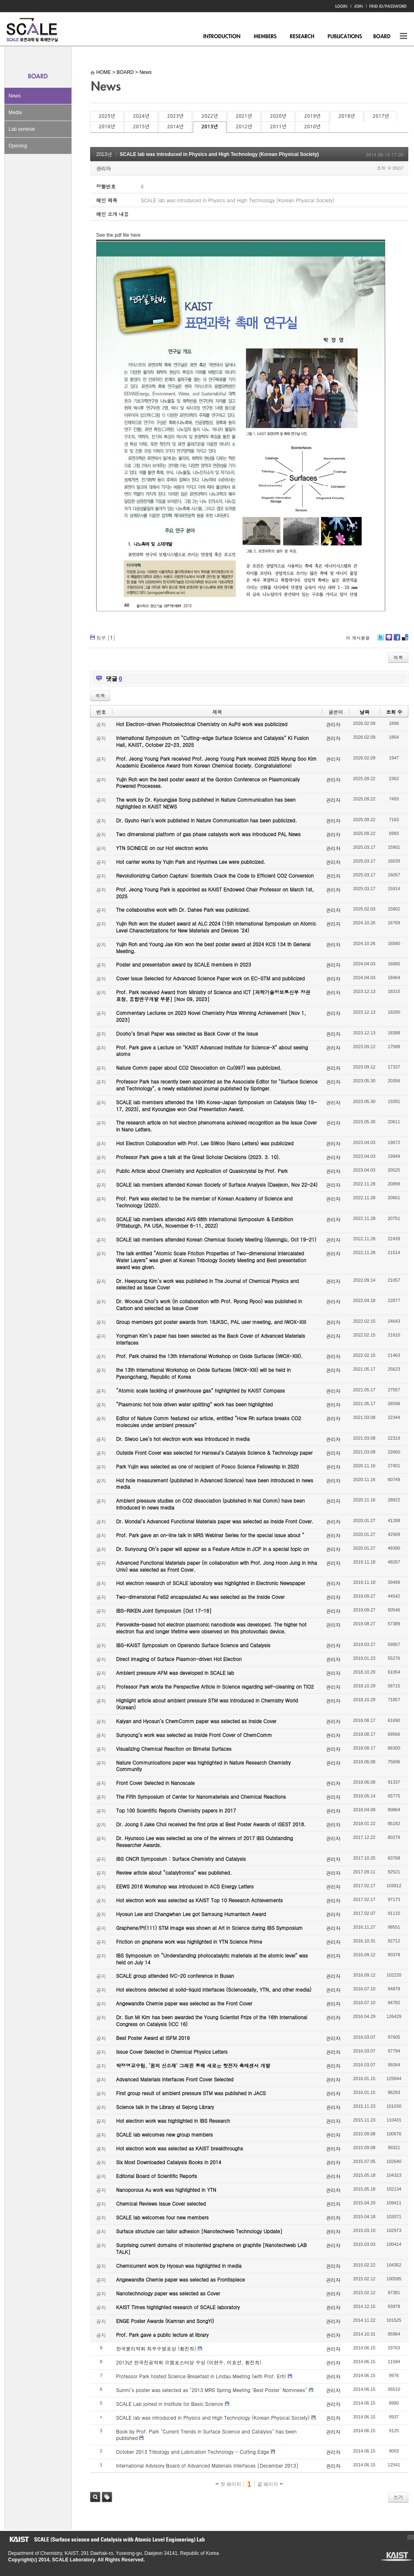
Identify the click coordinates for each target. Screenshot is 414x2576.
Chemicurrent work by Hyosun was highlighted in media (179, 2265)
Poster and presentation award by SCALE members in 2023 (183, 964)
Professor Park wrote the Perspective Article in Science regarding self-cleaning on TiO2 (215, 1686)
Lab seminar (22, 129)
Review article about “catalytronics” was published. (174, 1872)
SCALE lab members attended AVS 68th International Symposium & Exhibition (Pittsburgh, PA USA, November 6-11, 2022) (204, 1222)
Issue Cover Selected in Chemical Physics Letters (172, 2051)
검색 (95, 2497)
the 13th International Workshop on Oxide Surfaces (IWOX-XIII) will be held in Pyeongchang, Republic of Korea (203, 1373)
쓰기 (398, 2497)
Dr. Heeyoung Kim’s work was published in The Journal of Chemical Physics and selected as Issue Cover (207, 1284)
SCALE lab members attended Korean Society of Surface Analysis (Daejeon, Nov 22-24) (216, 1184)
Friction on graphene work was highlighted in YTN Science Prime (189, 1941)
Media (15, 112)
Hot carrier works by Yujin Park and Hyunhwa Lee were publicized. (190, 861)
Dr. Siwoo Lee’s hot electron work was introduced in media (183, 1438)
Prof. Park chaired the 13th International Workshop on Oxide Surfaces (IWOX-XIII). (209, 1355)
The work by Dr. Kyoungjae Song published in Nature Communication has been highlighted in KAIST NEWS (205, 803)
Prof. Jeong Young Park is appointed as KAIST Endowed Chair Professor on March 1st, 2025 (215, 893)
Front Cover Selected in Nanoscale (155, 1782)
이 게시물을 (358, 638)
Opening (18, 146)
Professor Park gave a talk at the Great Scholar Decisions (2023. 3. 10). (198, 1156)
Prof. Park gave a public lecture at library (162, 2334)
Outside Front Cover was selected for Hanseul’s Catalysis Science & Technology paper (214, 1452)
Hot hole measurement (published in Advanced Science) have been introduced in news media (214, 1483)
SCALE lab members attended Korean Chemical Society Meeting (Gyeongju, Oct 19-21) (216, 1239)
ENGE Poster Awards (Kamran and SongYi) (165, 2320)
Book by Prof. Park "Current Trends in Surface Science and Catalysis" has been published (206, 2435)
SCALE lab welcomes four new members (162, 2217)
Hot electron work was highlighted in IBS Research (173, 2120)
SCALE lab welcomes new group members (164, 2134)
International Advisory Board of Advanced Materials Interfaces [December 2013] (207, 2465)
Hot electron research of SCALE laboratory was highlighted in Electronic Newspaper (210, 1582)
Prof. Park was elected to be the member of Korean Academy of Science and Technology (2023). (204, 1202)
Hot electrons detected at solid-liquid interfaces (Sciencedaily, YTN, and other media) (213, 1989)
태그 (107, 2497)
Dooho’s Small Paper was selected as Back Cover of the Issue (187, 1033)
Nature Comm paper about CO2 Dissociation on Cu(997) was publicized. (199, 1067)
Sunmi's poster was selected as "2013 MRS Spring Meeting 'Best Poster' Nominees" (211, 2389)
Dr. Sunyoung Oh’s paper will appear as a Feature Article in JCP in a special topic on (212, 1548)
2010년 (312, 126)
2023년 (175, 116)
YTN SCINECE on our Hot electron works (162, 847)
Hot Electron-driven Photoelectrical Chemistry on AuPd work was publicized (201, 723)
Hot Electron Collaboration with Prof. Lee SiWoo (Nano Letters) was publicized (204, 1143)
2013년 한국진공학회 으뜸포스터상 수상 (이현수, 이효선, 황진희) (188, 2362)
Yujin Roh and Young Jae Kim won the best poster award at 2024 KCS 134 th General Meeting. (213, 947)
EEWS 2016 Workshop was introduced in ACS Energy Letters (185, 1886)
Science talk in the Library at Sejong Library (165, 2106)
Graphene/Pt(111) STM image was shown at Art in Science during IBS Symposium (209, 1927)
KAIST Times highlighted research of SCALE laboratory (178, 2306)
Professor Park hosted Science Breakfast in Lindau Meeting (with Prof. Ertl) (201, 2376)
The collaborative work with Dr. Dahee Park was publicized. (183, 909)
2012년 (244, 126)
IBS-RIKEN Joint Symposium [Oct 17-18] (163, 1610)
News (15, 96)
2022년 (209, 116)
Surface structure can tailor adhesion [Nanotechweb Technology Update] (199, 2231)
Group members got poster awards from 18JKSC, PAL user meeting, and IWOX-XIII (211, 1321)
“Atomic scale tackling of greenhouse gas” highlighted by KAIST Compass (200, 1390)
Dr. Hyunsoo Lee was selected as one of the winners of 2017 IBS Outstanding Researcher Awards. (204, 1841)
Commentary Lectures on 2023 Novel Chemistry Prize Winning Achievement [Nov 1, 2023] (211, 1016)
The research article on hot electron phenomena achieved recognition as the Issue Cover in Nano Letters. (216, 1126)
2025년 (107, 116)
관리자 (103, 168)
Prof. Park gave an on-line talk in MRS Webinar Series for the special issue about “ (210, 1534)
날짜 (364, 711)
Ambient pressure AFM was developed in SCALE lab (175, 1672)
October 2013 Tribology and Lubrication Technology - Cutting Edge (192, 2451)
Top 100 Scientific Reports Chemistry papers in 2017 (176, 1810)
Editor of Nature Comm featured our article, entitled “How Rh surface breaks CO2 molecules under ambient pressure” (208, 1421)
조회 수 (394, 711)
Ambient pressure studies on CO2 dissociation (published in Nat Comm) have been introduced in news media (210, 1504)
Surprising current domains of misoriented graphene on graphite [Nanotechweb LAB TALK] (211, 2248)
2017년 (381, 116)
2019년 (312, 116)
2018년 (347, 116)
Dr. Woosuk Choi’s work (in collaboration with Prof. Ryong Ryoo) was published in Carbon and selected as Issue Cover (209, 1304)
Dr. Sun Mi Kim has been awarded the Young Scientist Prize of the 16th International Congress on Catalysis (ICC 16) (211, 2020)
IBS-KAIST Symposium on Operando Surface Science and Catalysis (193, 1645)
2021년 (244, 116)
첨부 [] (105, 637)
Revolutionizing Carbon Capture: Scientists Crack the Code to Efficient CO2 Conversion (215, 875)
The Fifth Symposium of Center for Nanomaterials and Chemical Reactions (201, 1796)
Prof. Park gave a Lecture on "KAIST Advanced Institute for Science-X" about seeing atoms (212, 1051)
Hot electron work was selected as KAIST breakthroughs (179, 2148)
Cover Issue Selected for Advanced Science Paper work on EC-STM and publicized (210, 978)
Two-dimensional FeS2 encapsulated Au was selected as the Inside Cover (200, 1596)
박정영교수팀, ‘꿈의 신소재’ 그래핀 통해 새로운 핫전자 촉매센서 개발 (193, 2065)
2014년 (175, 126)
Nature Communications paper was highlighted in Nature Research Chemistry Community (203, 1766)
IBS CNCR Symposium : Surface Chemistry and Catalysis (181, 1858)
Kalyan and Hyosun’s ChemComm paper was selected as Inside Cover (196, 1720)
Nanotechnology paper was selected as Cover (168, 2293)
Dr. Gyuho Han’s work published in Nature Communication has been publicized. (206, 820)
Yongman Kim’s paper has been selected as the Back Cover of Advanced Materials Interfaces (210, 1339)
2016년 (107, 126)
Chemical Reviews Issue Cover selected (161, 2203)
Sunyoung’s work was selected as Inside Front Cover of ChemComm (194, 1734)
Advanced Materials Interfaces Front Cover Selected (174, 2079)
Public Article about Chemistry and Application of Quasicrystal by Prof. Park (202, 1170)
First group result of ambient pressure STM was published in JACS (191, 2092)
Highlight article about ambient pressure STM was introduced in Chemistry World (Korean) (207, 1704)
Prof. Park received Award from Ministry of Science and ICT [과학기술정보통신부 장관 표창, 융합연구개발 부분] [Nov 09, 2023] (213, 995)
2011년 (278, 126)
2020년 (278, 116)
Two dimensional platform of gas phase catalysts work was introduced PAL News (208, 834)
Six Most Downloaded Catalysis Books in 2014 (168, 2162)
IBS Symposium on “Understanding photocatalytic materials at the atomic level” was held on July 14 (212, 1959)
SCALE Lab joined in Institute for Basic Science (169, 2403)
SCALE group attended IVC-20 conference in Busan (175, 1975)
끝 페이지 (270, 2484)
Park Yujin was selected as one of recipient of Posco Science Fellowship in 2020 (207, 1466)
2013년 (209, 126)
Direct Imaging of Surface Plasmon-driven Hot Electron (179, 1658)
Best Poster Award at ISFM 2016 (153, 2037)
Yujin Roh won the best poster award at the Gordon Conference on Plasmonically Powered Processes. (208, 782)
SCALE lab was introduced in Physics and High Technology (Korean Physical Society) (219, 154)
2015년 (141, 126)
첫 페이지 (228, 2484)
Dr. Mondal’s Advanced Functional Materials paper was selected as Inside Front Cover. (214, 1521)
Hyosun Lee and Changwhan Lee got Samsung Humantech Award (191, 1913)
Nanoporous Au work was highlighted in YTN (166, 2189)
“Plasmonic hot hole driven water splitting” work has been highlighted (194, 1404)
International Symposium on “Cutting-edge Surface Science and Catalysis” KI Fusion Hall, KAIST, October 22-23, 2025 (212, 741)
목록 (398, 657)
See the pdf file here (118, 235)
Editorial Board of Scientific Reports (156, 2175)
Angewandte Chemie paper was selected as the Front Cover (184, 2003)
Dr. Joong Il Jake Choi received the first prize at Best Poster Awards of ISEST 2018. (211, 1824)
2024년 (141, 116)
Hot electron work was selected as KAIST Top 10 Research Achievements (199, 1900)
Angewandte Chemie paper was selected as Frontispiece (180, 2279)
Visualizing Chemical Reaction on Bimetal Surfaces (173, 1748)
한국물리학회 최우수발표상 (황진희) (156, 2348)
